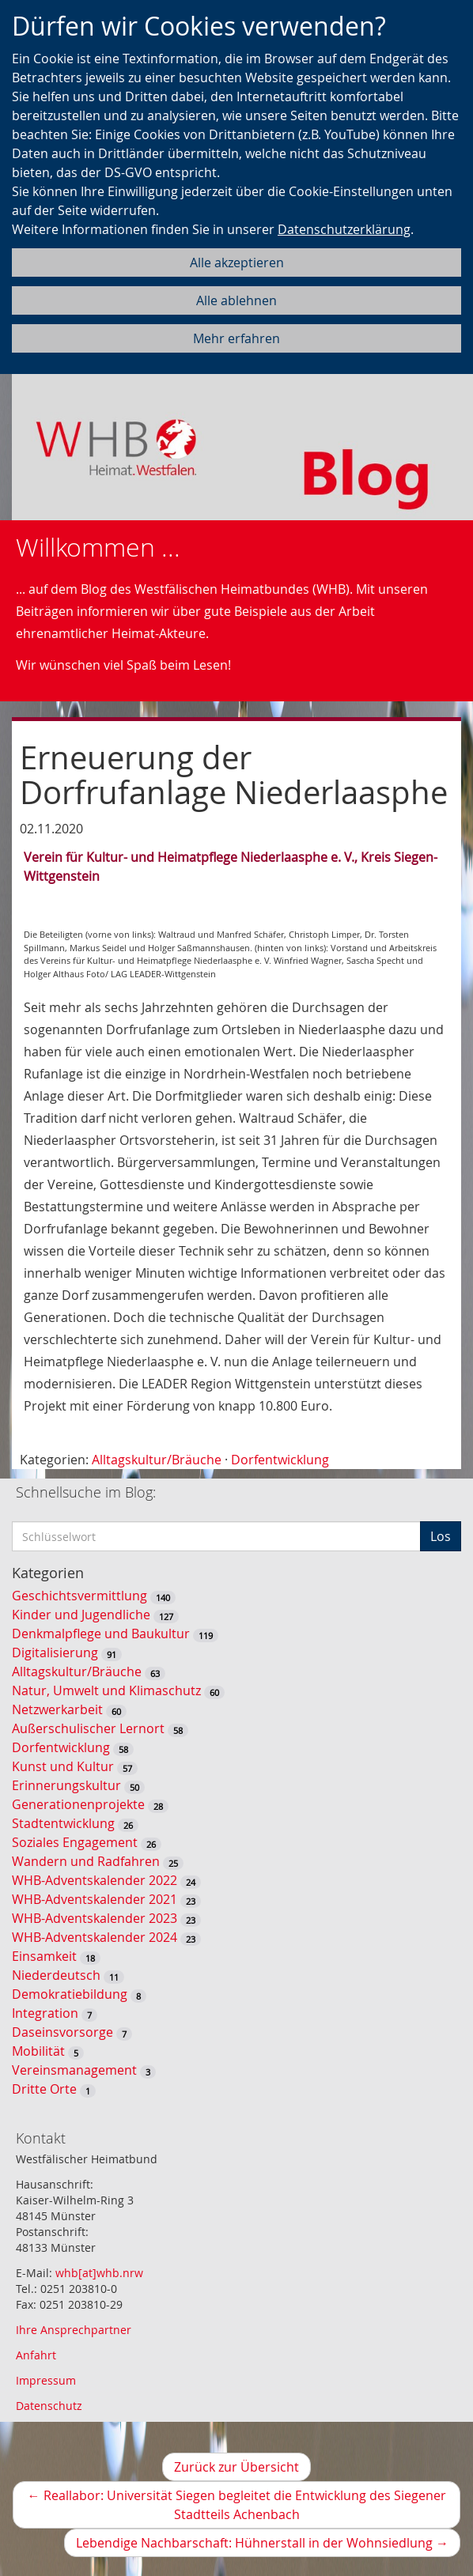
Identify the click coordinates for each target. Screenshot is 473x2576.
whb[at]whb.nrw (99, 2272)
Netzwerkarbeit (57, 1709)
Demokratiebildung (69, 1994)
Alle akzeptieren (237, 262)
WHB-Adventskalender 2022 (94, 1880)
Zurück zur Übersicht (236, 2467)
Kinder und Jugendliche (81, 1614)
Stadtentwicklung (63, 1823)
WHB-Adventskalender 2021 (94, 1899)
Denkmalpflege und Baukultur (101, 1633)
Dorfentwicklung (280, 1459)
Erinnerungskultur (66, 1785)
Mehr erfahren (236, 338)
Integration (45, 2013)
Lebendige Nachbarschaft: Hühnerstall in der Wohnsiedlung (268, 2545)
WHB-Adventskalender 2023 (94, 1918)
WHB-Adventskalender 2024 (94, 1937)
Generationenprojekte (78, 1804)
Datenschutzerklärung (344, 229)
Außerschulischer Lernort (88, 1728)
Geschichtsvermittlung (79, 1595)
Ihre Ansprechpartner (73, 2329)
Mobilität (38, 2051)
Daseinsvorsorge (62, 2032)
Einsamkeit (44, 1956)
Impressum (46, 2380)
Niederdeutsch (56, 1975)
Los (440, 1536)
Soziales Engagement (75, 1842)
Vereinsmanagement (74, 2070)
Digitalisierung (55, 1652)
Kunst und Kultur (63, 1766)
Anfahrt (36, 2355)
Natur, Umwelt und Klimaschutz (106, 1690)
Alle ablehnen (236, 300)
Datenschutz (49, 2405)
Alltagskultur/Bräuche (156, 1459)
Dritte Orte (44, 2089)
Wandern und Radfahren (86, 1861)
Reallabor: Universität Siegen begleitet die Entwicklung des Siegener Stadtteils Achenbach (237, 2508)
